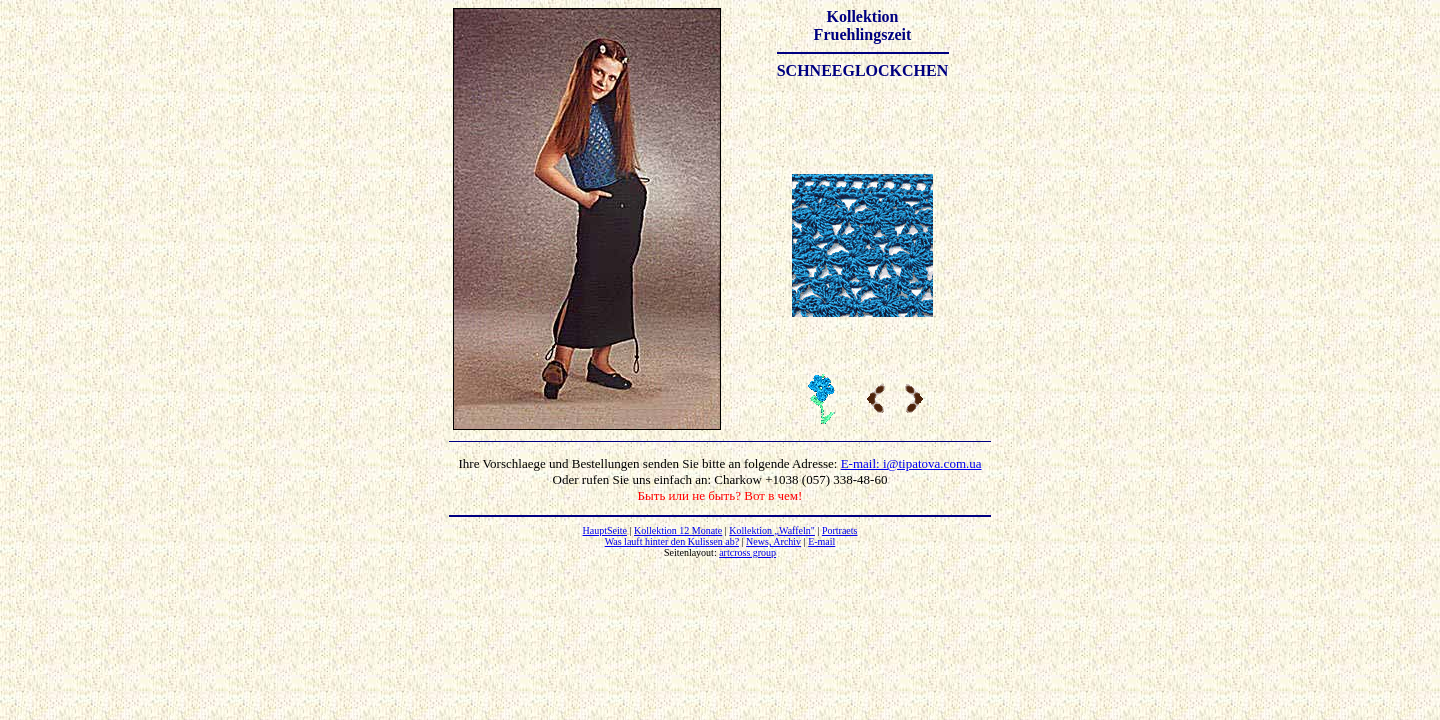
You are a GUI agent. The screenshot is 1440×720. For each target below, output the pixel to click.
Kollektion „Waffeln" (772, 530)
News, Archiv (773, 541)
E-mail (821, 541)
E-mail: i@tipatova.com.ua (911, 463)
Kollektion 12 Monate (678, 530)
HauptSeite (605, 530)
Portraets (840, 530)
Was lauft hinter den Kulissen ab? (672, 541)
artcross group (747, 552)
